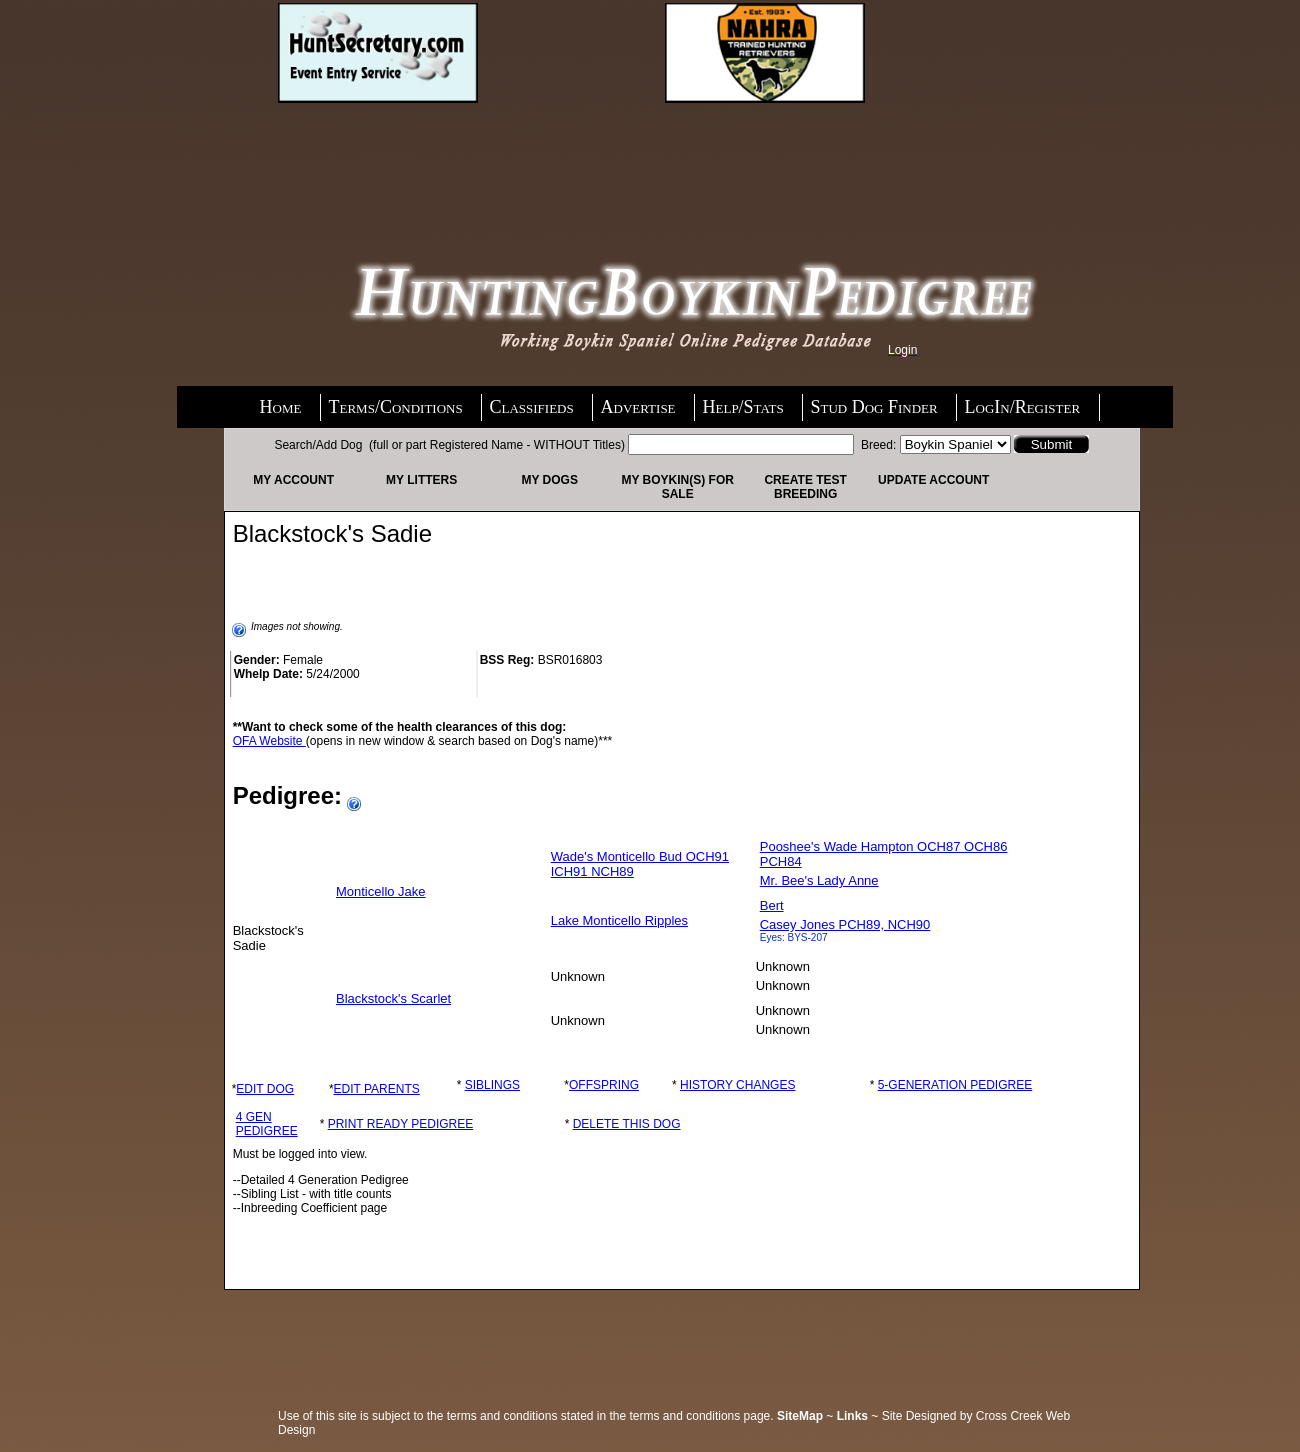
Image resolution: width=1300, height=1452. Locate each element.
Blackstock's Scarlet (393, 998)
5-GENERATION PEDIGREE (955, 1085)
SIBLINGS (492, 1085)
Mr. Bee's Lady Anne (819, 880)
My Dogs (549, 480)
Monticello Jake (381, 891)
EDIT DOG (265, 1089)
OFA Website (269, 741)
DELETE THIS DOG (627, 1124)
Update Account (933, 480)
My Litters (421, 480)
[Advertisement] (438, 157)
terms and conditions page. (702, 1416)
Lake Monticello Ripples (619, 920)
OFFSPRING (604, 1085)
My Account (293, 480)
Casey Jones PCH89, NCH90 (845, 924)
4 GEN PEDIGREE (267, 1124)
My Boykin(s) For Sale (677, 487)
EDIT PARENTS (377, 1089)
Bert (772, 905)
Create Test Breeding (805, 487)
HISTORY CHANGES (737, 1085)
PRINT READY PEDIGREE (401, 1124)
